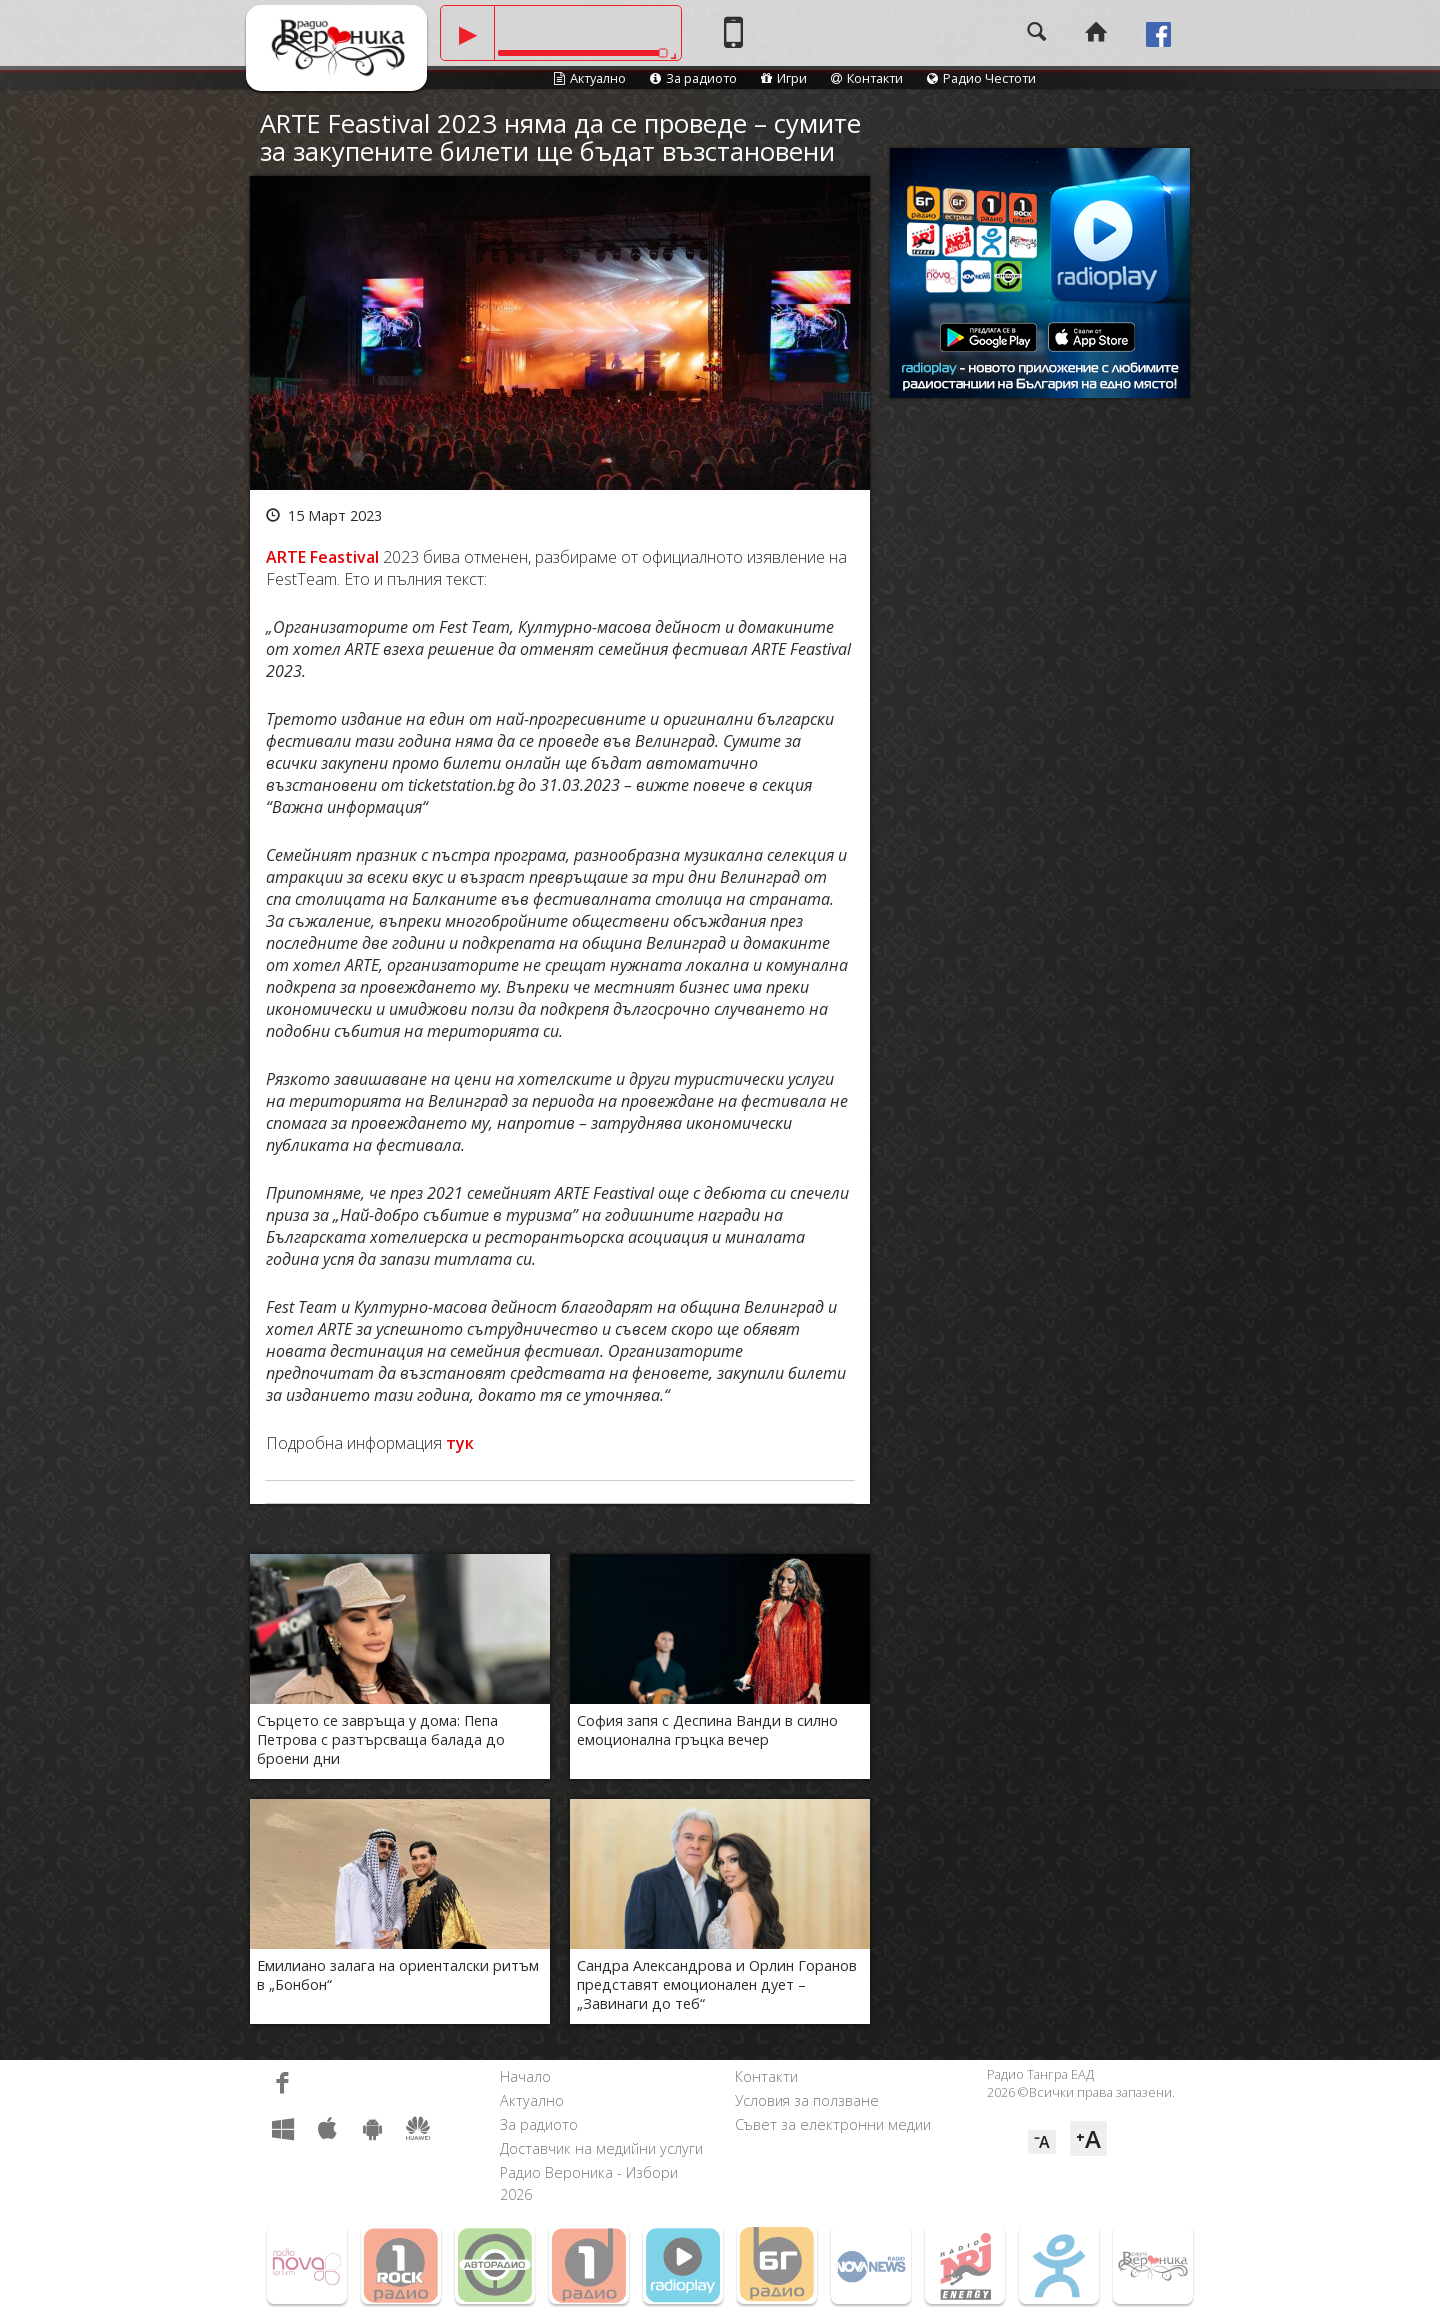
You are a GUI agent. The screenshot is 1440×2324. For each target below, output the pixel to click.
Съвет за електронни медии (833, 2124)
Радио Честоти (981, 78)
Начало (525, 2076)
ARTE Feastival (322, 557)
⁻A (1042, 2142)
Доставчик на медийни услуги (601, 2148)
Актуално (590, 78)
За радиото (693, 78)
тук (460, 1443)
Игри (784, 78)
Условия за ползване (807, 2100)
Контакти (867, 78)
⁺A (1088, 2138)
